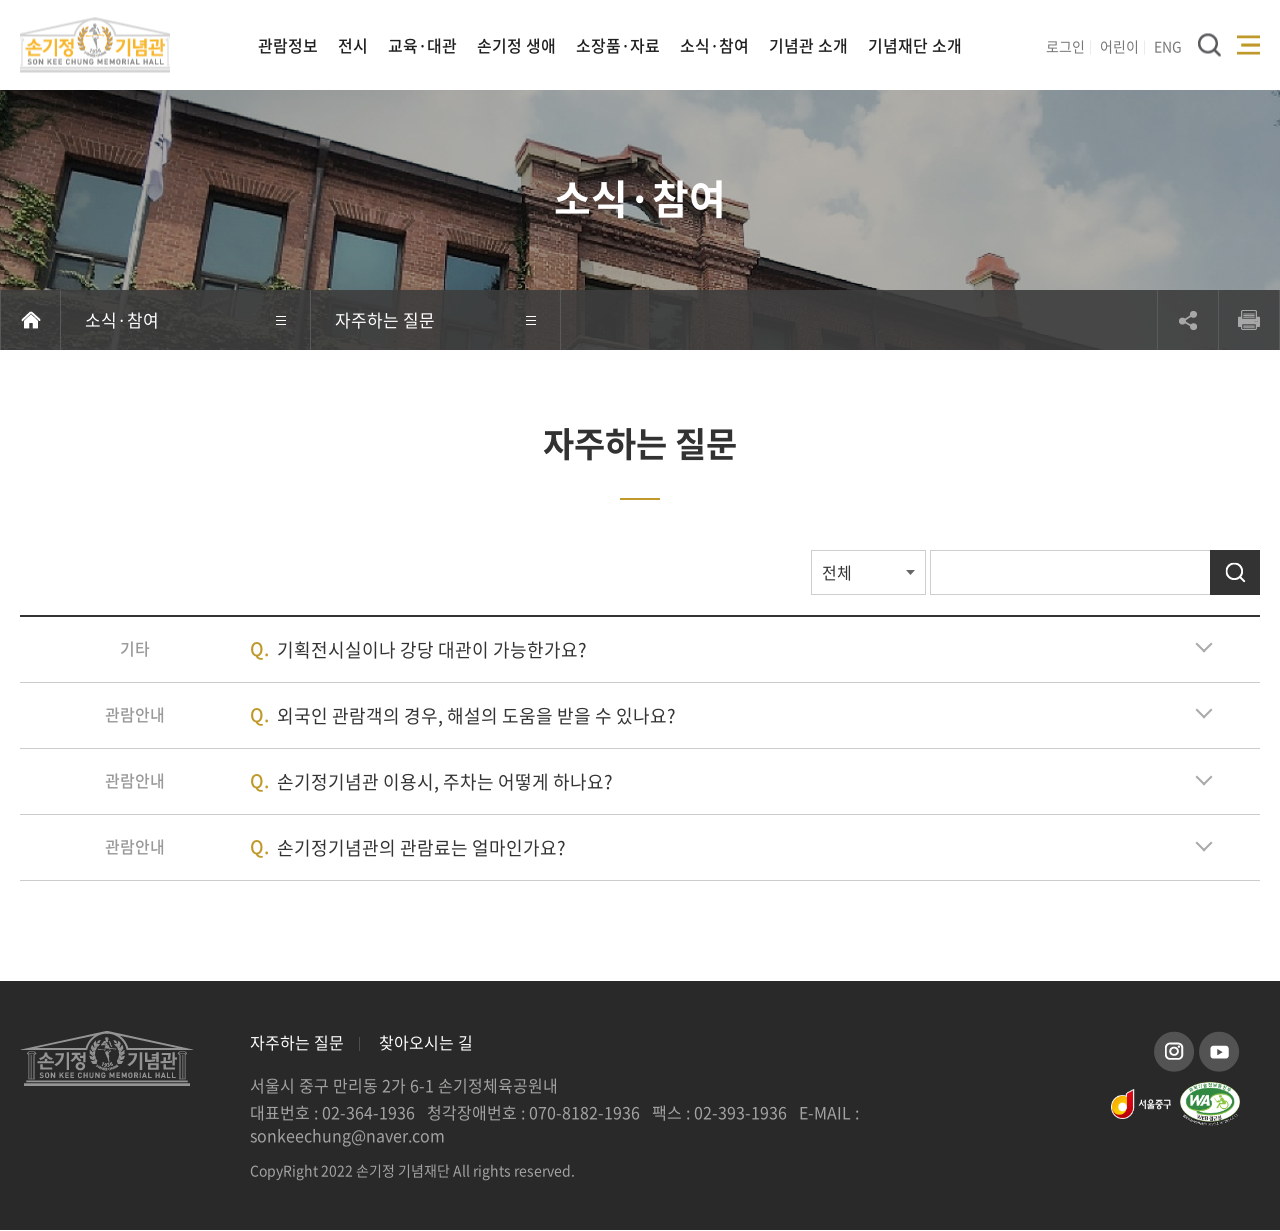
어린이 (1119, 45)
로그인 (1065, 45)
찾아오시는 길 (426, 1043)
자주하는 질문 (297, 1043)
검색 (1235, 572)
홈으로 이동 (30, 320)
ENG (1168, 45)
